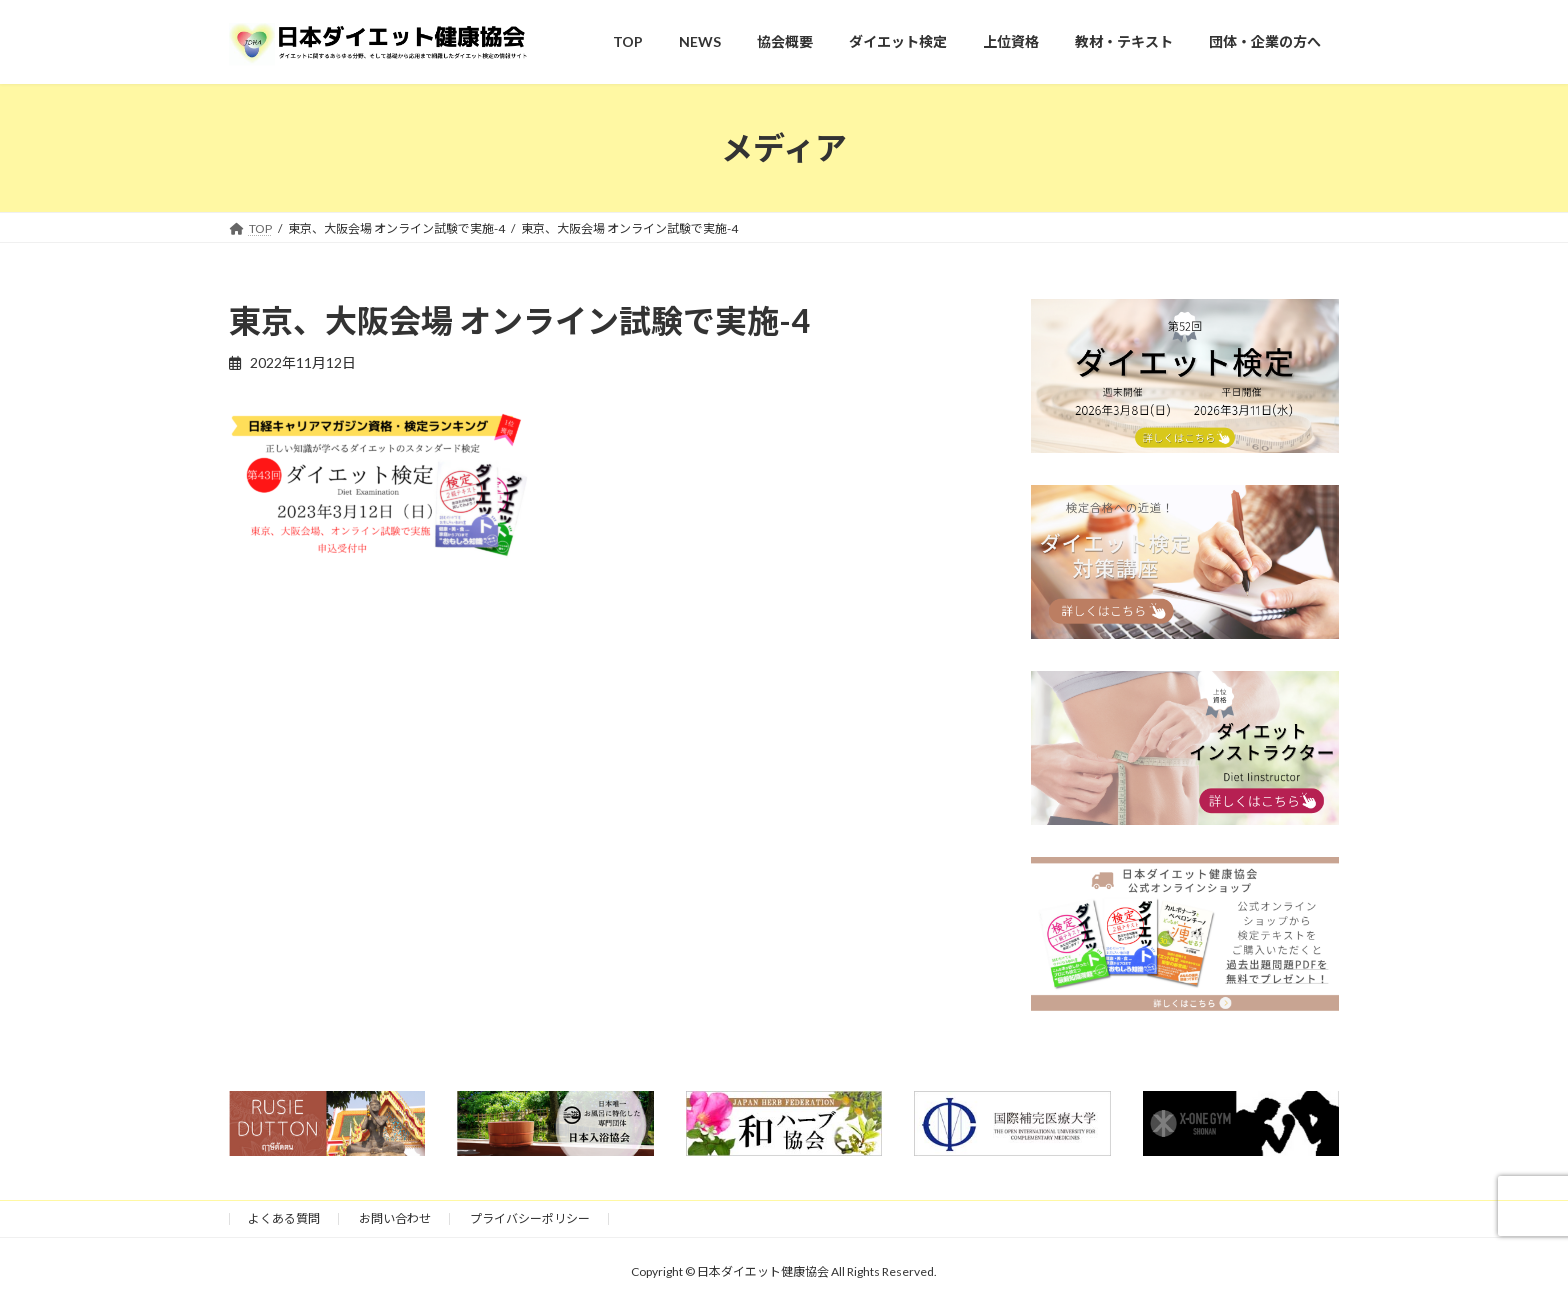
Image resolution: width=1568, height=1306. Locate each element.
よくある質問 (284, 1218)
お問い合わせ (395, 1218)
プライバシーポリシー (530, 1218)
